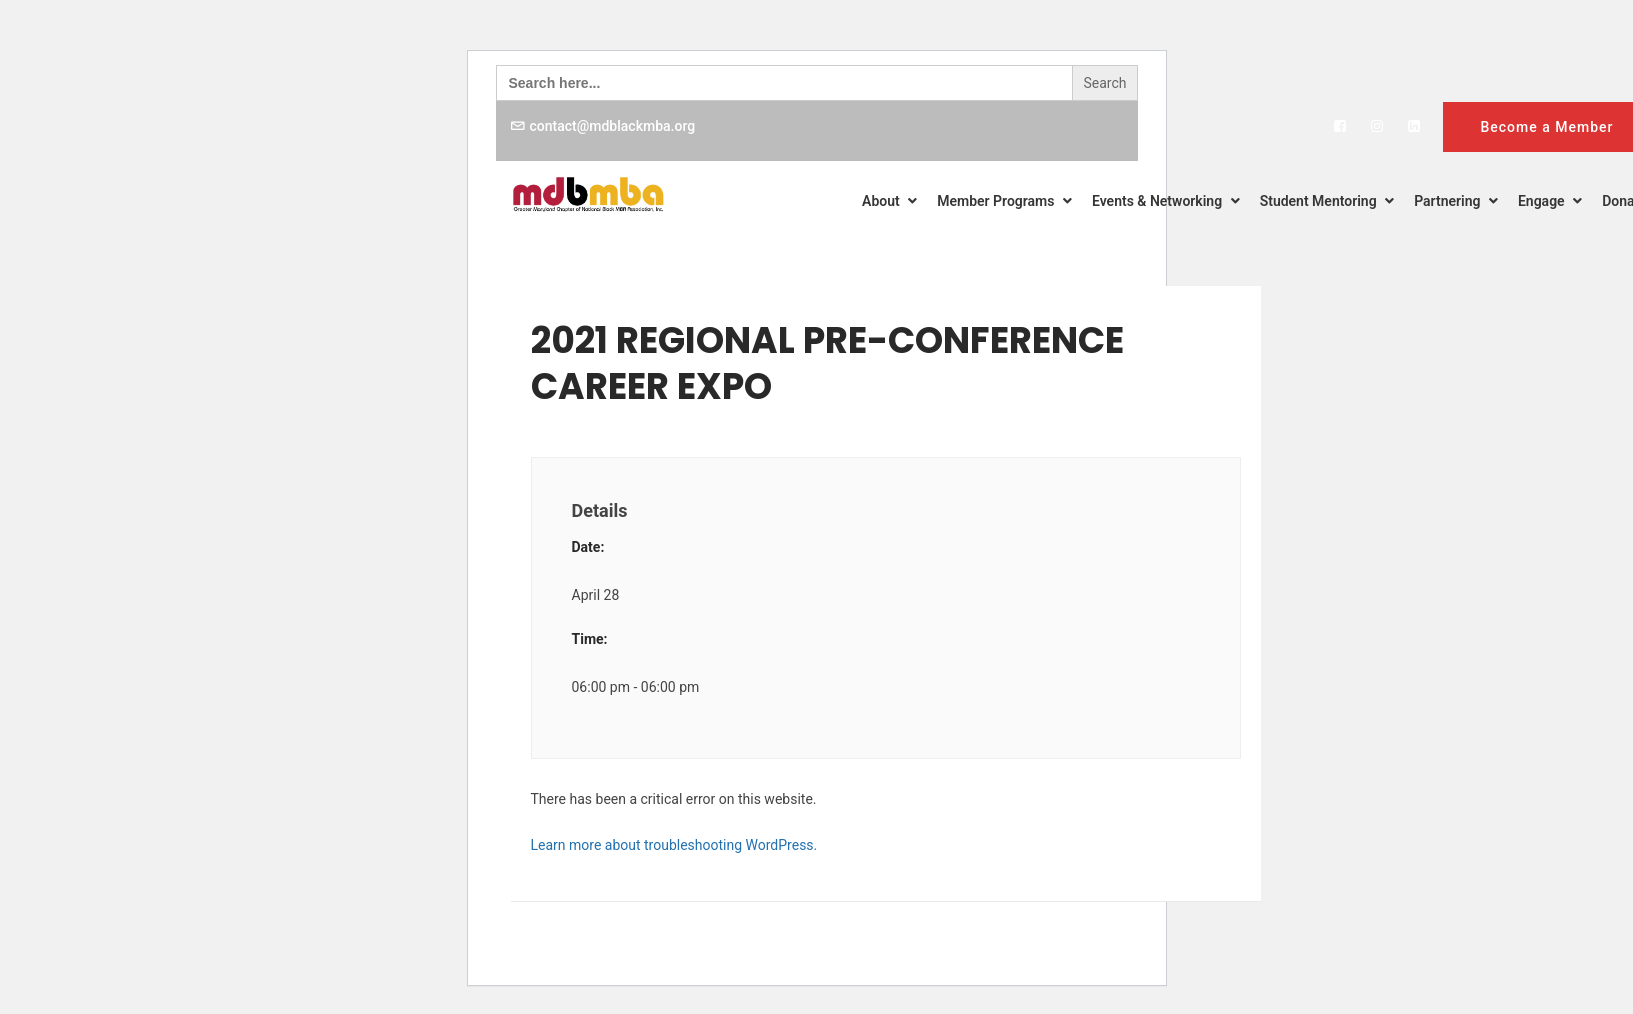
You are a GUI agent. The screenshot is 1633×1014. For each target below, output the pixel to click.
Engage (1550, 201)
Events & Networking (1166, 201)
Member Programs (1004, 201)
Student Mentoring (1327, 201)
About (889, 201)
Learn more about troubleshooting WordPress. (674, 845)
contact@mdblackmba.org (613, 126)
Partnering (1456, 201)
